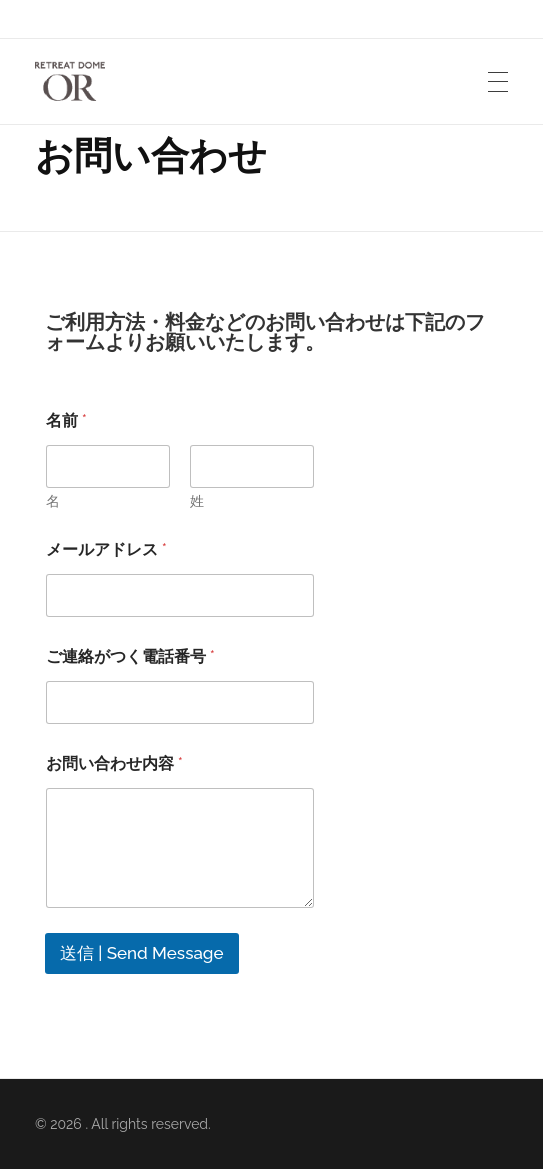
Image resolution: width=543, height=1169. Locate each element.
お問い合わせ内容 (114, 763)
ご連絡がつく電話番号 (130, 656)
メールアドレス (106, 549)
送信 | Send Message (142, 953)
